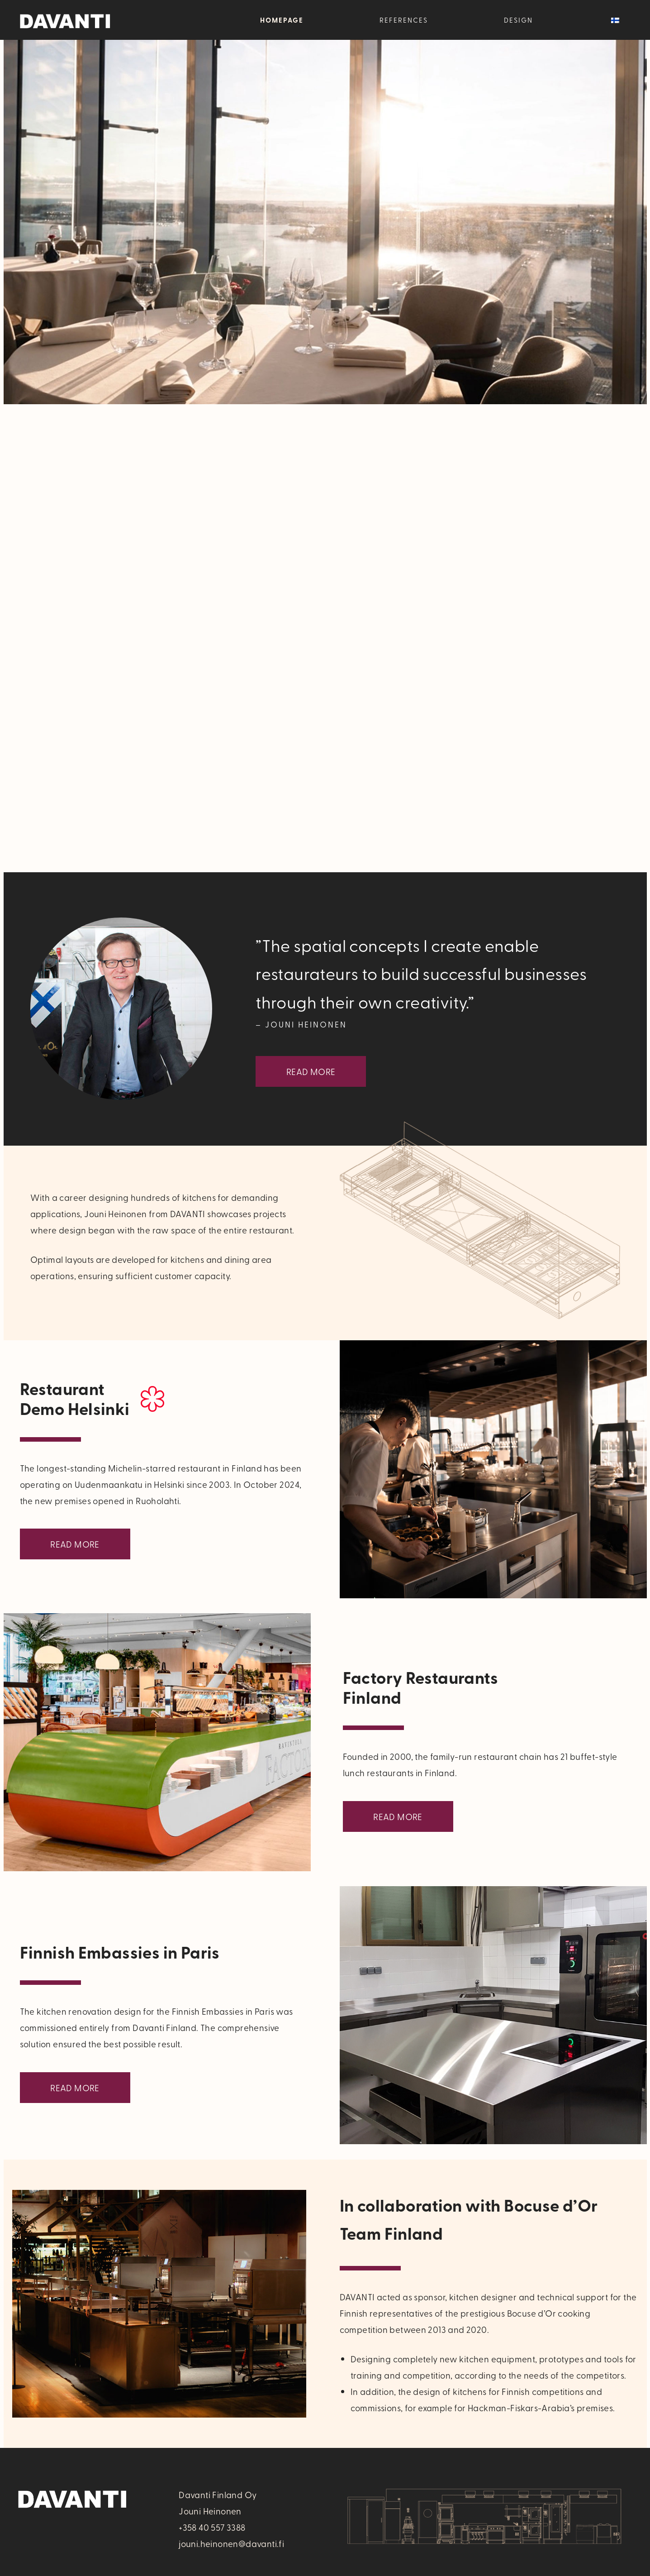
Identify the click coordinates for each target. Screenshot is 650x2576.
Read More (311, 1071)
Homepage (282, 20)
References (404, 19)
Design (518, 19)
